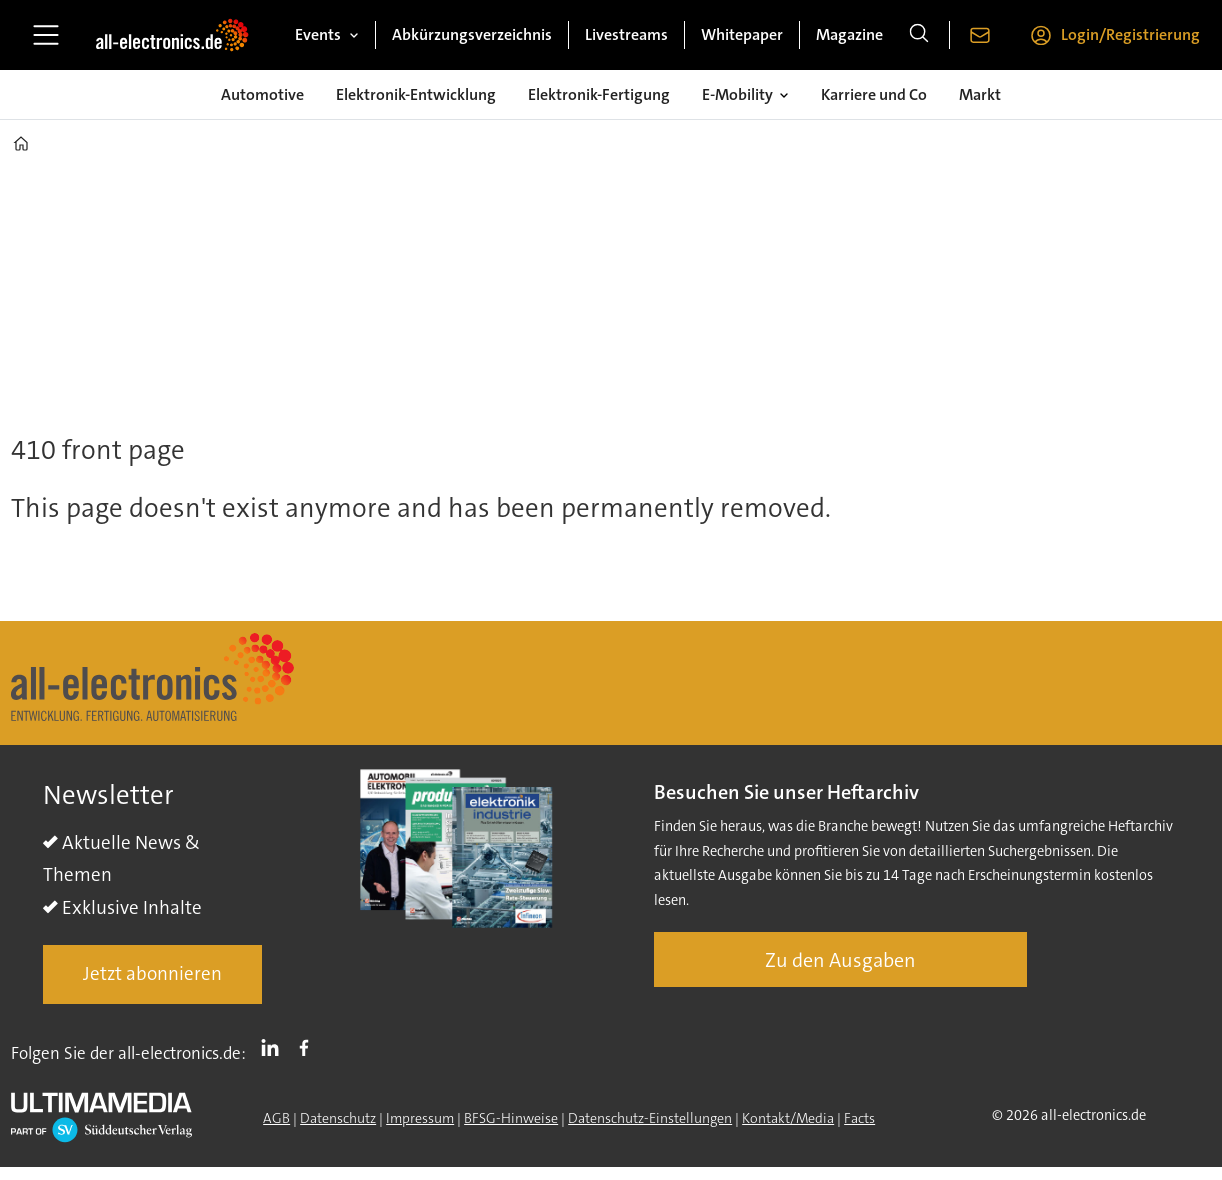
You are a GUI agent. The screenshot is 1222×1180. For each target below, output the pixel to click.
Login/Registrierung (1130, 34)
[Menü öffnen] (46, 35)
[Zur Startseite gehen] (172, 35)
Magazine (849, 34)
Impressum (420, 1118)
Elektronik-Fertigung (599, 94)
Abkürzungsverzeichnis (472, 34)
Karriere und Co (874, 94)
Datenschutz (338, 1118)
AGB (276, 1118)
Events (318, 34)
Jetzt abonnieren (152, 973)
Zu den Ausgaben (840, 960)
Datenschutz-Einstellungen (650, 1118)
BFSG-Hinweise (511, 1118)
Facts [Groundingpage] (859, 1118)
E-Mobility (737, 94)
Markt (980, 94)
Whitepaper (742, 34)
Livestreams (626, 34)
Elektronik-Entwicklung (416, 94)
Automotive (262, 94)
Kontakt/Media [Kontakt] (788, 1118)
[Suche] (919, 35)
